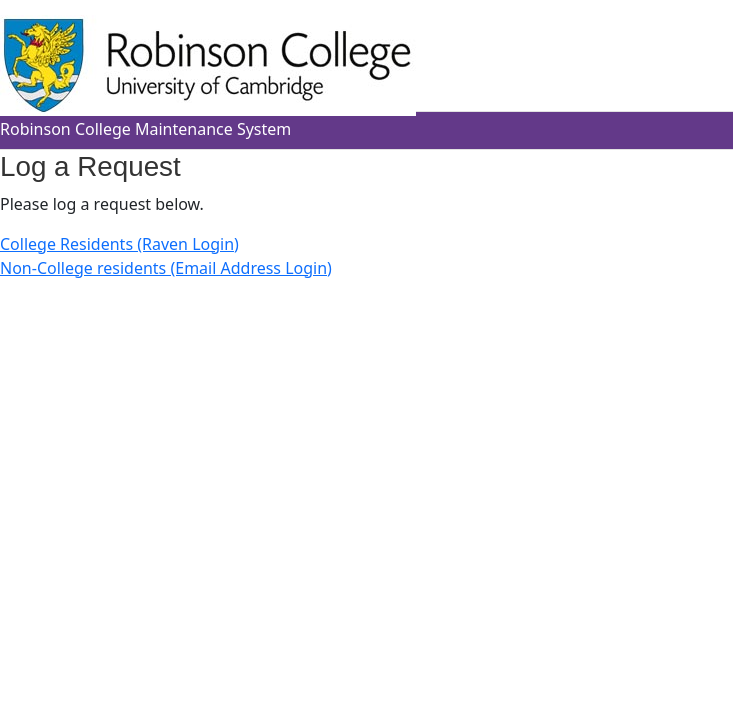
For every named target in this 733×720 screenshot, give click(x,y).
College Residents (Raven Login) (119, 244)
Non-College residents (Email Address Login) (166, 268)
